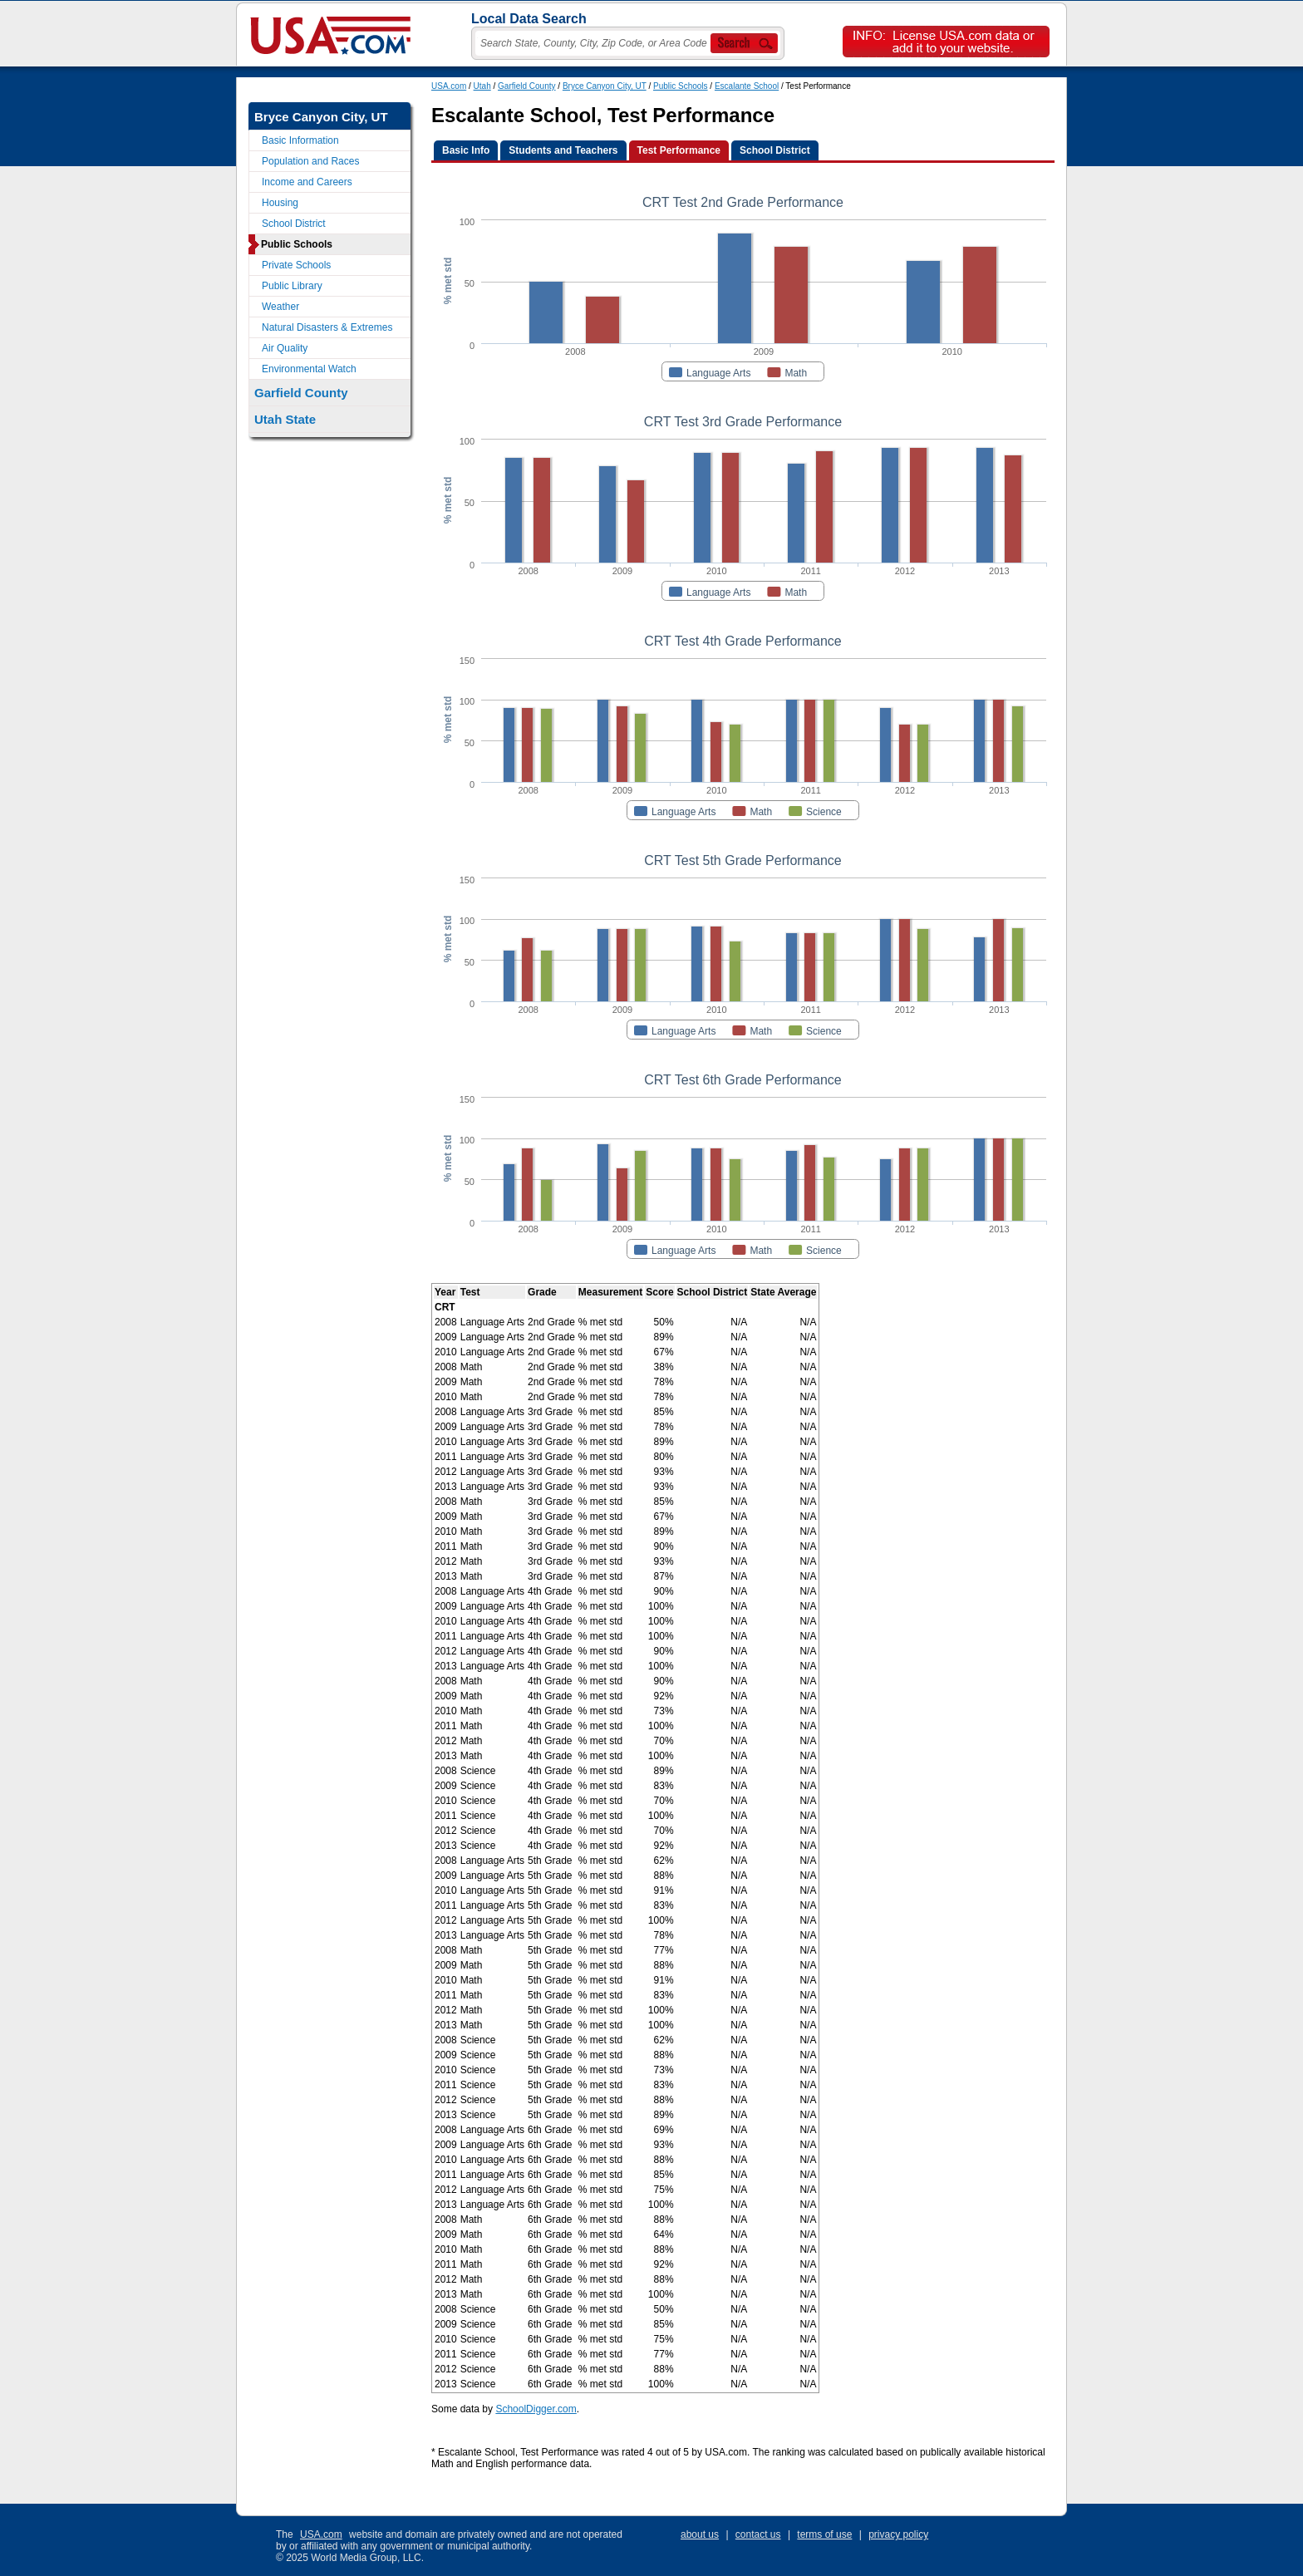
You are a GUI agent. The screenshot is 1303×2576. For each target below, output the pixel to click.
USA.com (448, 86)
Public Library (292, 286)
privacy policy (898, 2534)
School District (294, 223)
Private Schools (296, 265)
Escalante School (747, 86)
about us (700, 2534)
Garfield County (526, 86)
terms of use (824, 2534)
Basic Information (300, 140)
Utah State (285, 419)
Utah (482, 86)
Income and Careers (307, 182)
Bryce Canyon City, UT (605, 86)
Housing (280, 203)
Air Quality (284, 348)
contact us (758, 2534)
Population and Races (310, 161)
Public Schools (680, 86)
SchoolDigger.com (535, 2409)
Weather (280, 306)
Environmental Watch (309, 369)
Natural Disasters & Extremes (327, 327)
